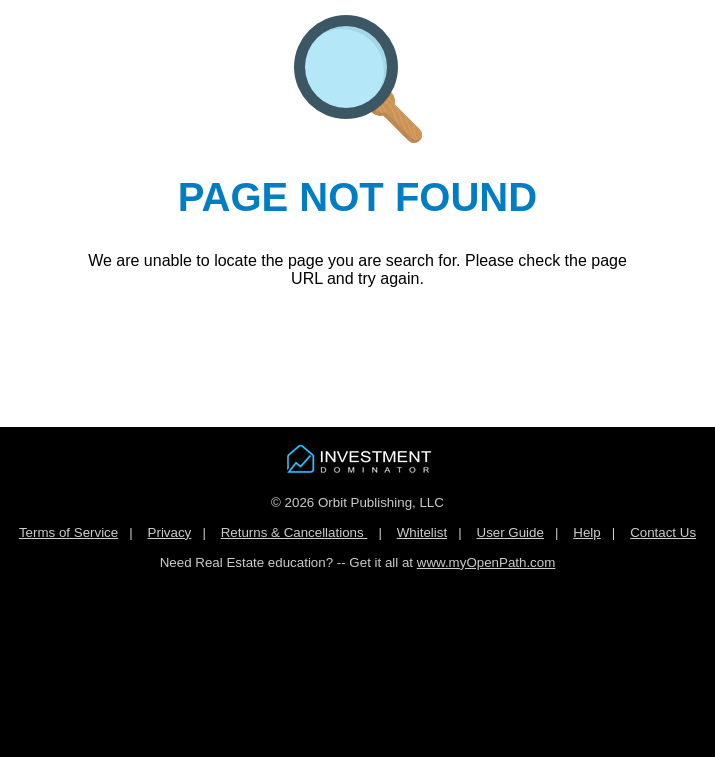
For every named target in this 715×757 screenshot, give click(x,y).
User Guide (510, 532)
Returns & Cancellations (294, 532)
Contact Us (663, 532)
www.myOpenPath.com (486, 562)
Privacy (170, 532)
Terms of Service (68, 532)
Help (586, 532)
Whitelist (422, 532)
